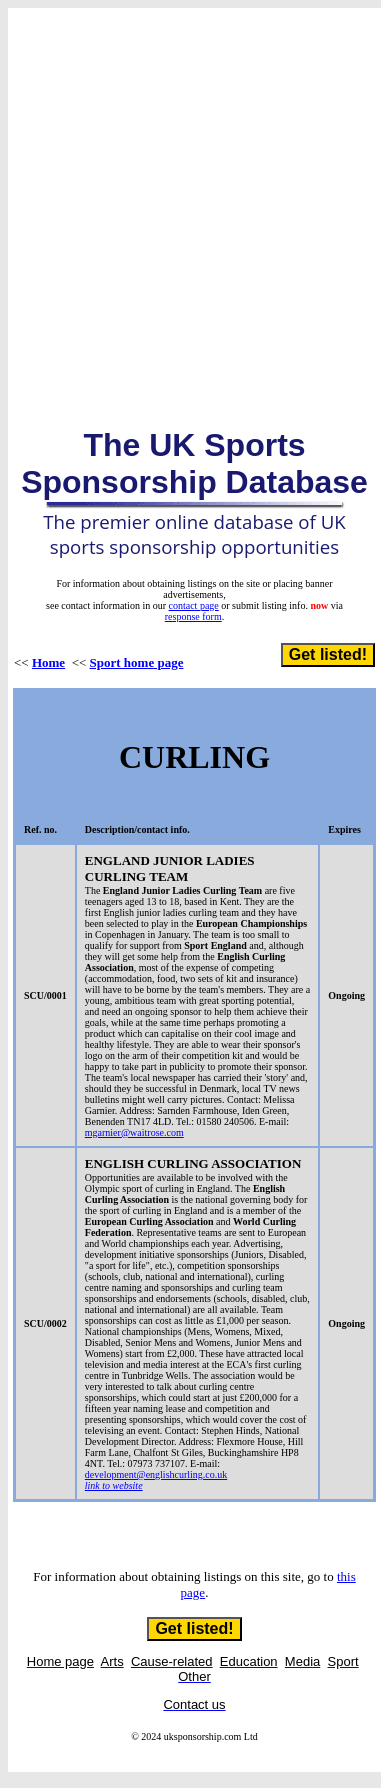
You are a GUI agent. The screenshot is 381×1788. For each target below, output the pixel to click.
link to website (114, 1485)
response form (193, 616)
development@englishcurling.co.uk (156, 1474)
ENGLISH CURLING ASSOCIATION (193, 1163)
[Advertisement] (187, 201)
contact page (194, 605)
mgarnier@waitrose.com (134, 1132)
